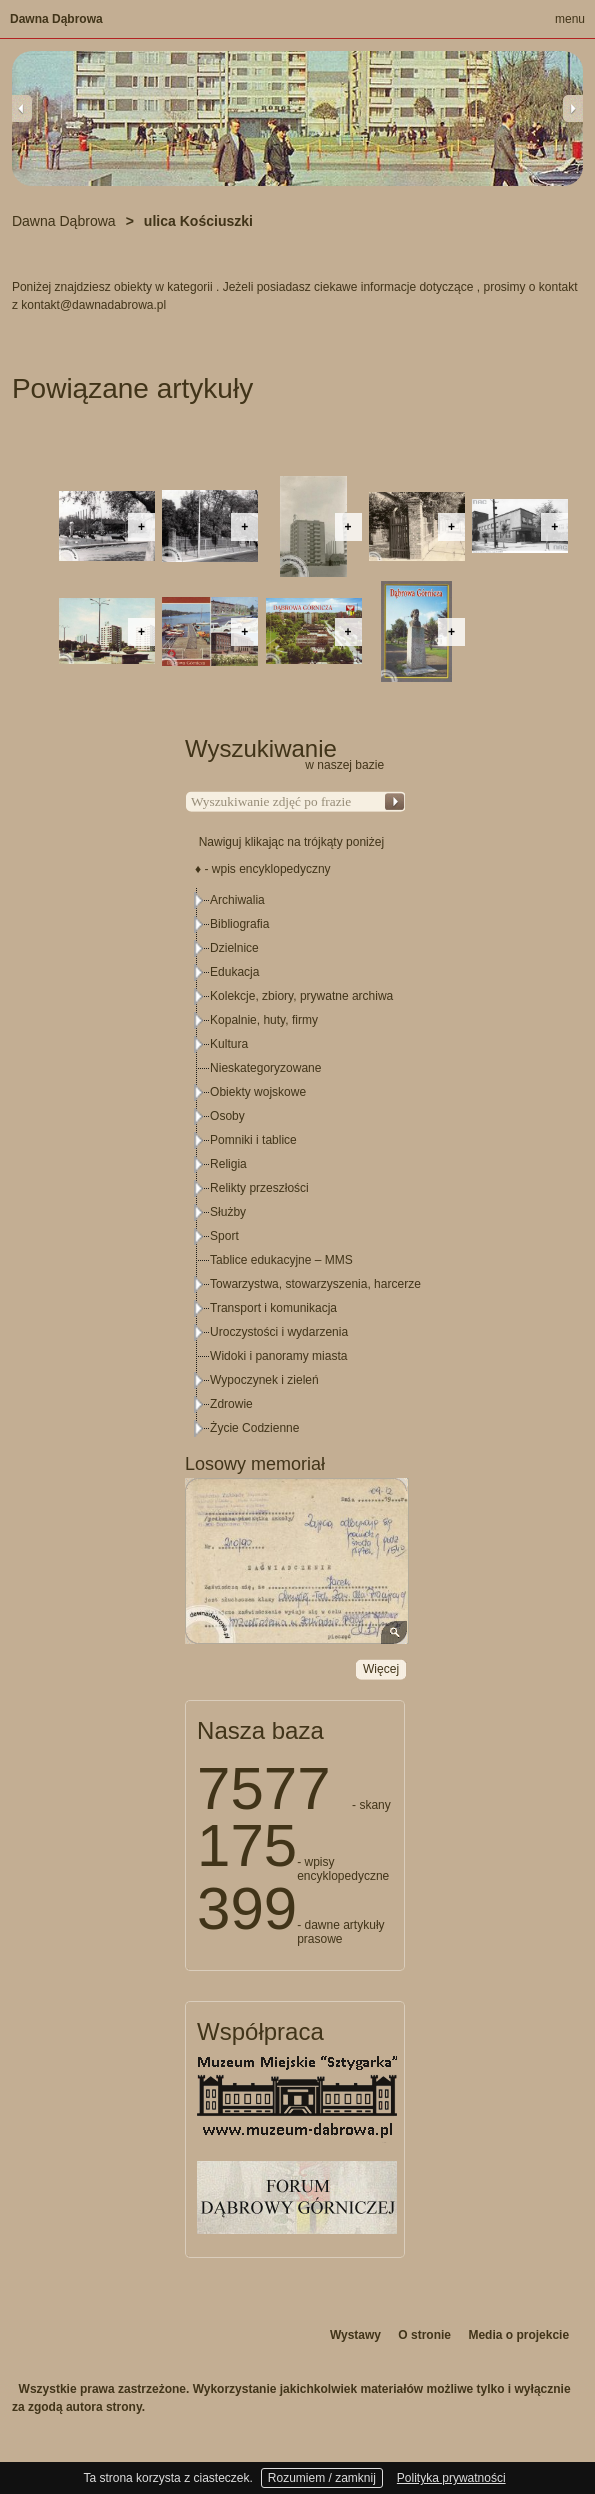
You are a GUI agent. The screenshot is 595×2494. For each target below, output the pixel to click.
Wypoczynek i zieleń (264, 1380)
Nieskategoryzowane (265, 1068)
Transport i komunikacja (273, 1308)
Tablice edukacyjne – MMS (281, 1260)
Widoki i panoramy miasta (278, 1356)
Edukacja (234, 972)
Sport (224, 1236)
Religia (228, 1164)
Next (573, 108)
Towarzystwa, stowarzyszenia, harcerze (315, 1284)
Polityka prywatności (451, 2478)
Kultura (229, 1044)
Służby (228, 1212)
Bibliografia (239, 924)
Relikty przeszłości (259, 1188)
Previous (22, 108)
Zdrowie (231, 1404)
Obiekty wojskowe (258, 1092)
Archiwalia (237, 900)
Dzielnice (234, 948)
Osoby (227, 1116)
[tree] (296, 1164)
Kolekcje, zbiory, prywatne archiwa (301, 996)
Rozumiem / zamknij (322, 2478)
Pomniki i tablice (253, 1140)
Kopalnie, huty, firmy (264, 1020)
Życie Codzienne (254, 1428)
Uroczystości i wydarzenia (279, 1332)
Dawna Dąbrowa (56, 19)
